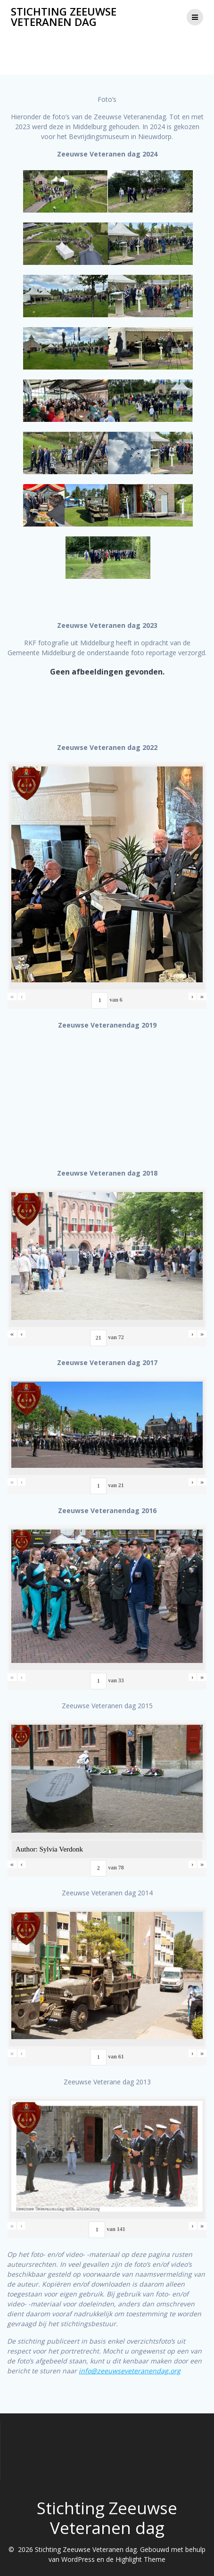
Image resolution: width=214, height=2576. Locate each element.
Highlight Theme (140, 2559)
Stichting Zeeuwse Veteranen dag (63, 17)
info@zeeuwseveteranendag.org (130, 2370)
